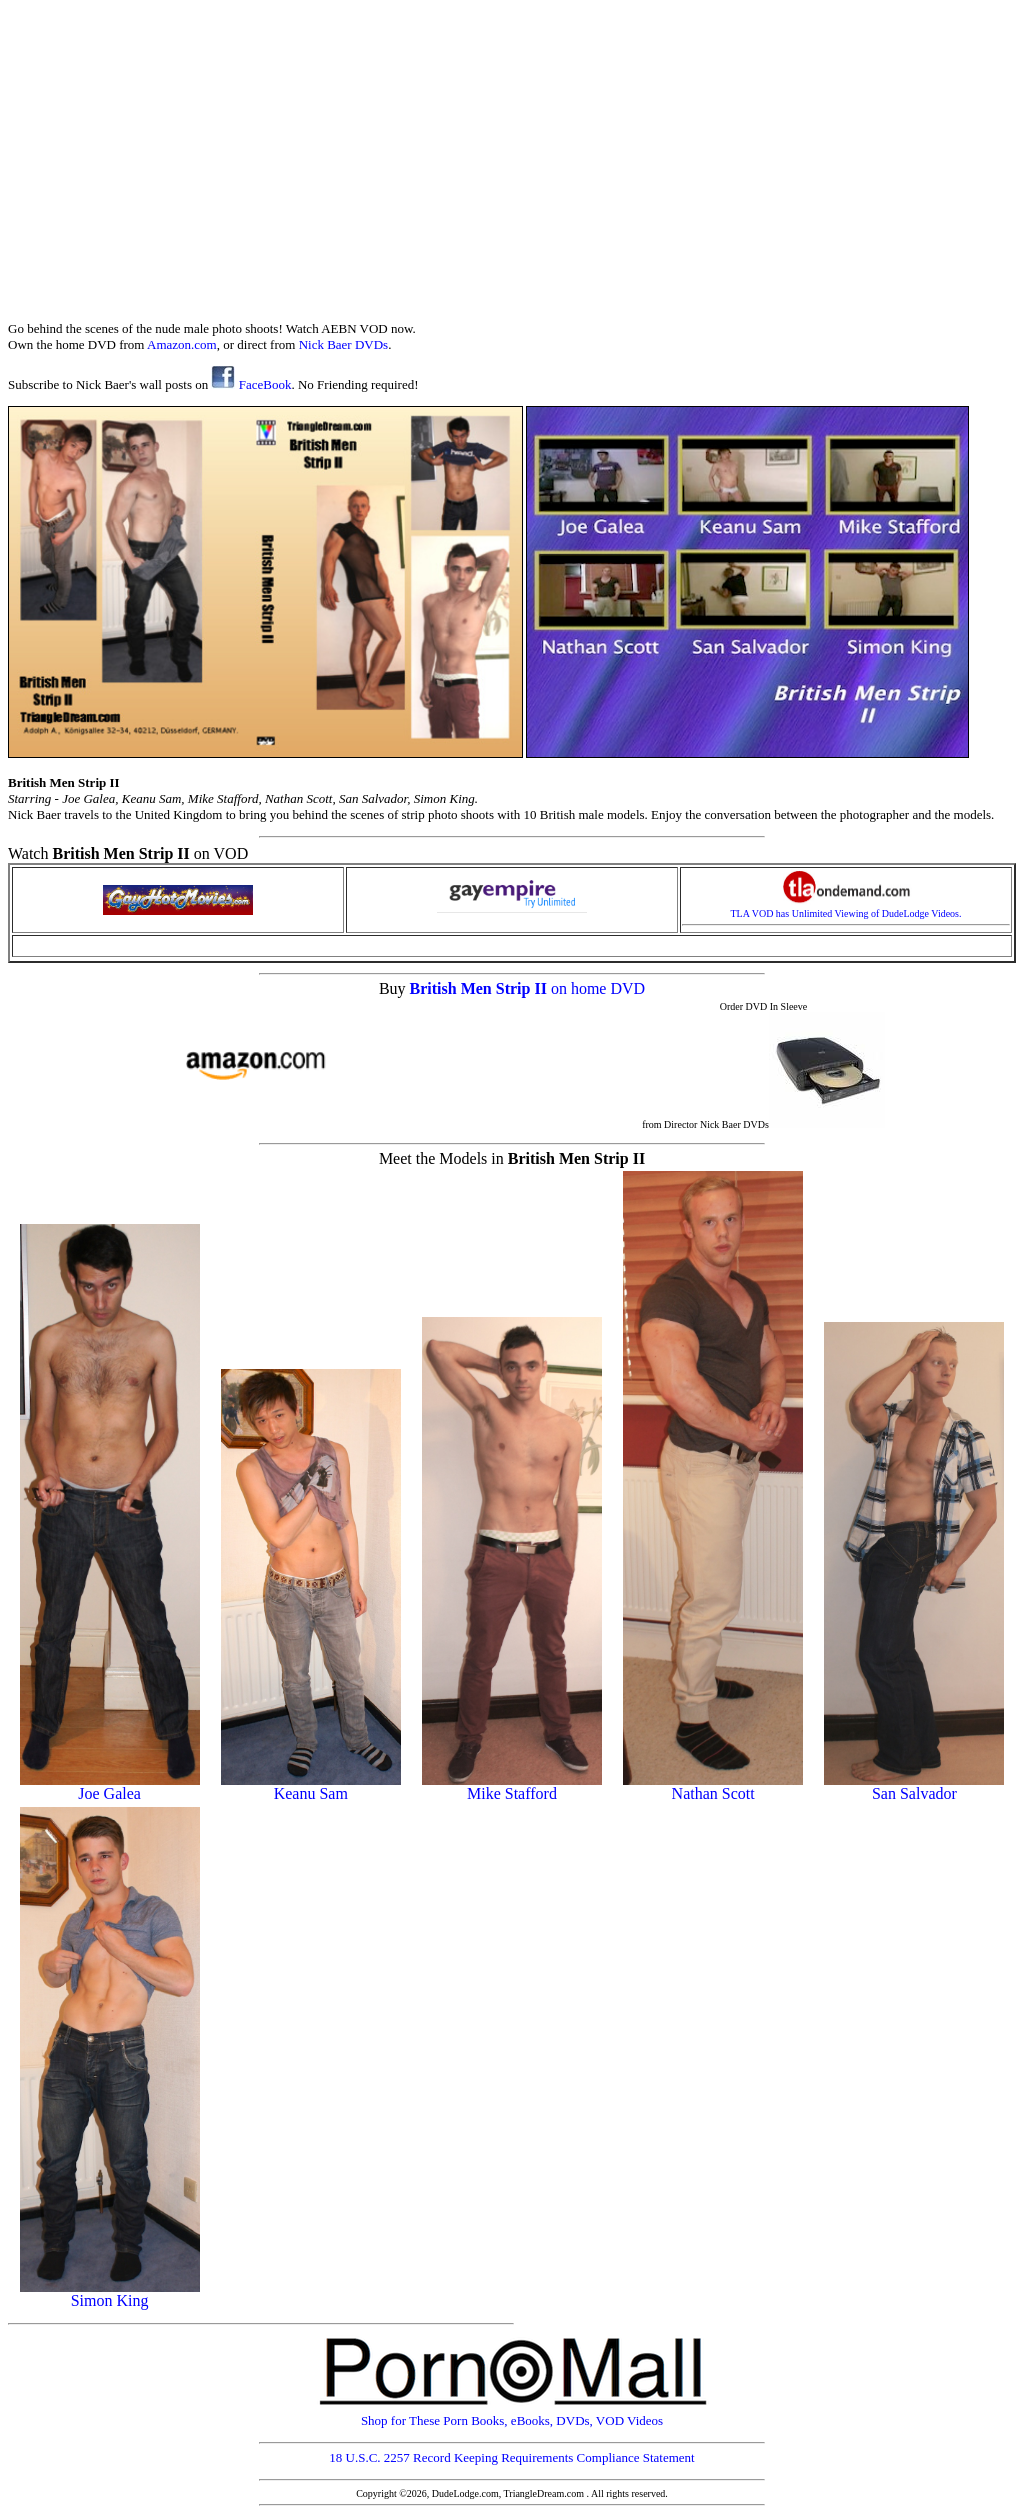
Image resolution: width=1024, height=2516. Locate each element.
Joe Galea (110, 1786)
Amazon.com (182, 344)
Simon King (110, 2293)
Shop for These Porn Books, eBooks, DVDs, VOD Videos (512, 2414)
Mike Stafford (512, 1786)
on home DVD (598, 988)
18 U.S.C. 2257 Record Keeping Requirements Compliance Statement (511, 2457)
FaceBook (251, 384)
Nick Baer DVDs (344, 344)
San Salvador (914, 1786)
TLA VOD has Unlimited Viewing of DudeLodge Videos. (846, 909)
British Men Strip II (480, 988)
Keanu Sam (311, 1786)
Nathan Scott (713, 1786)
